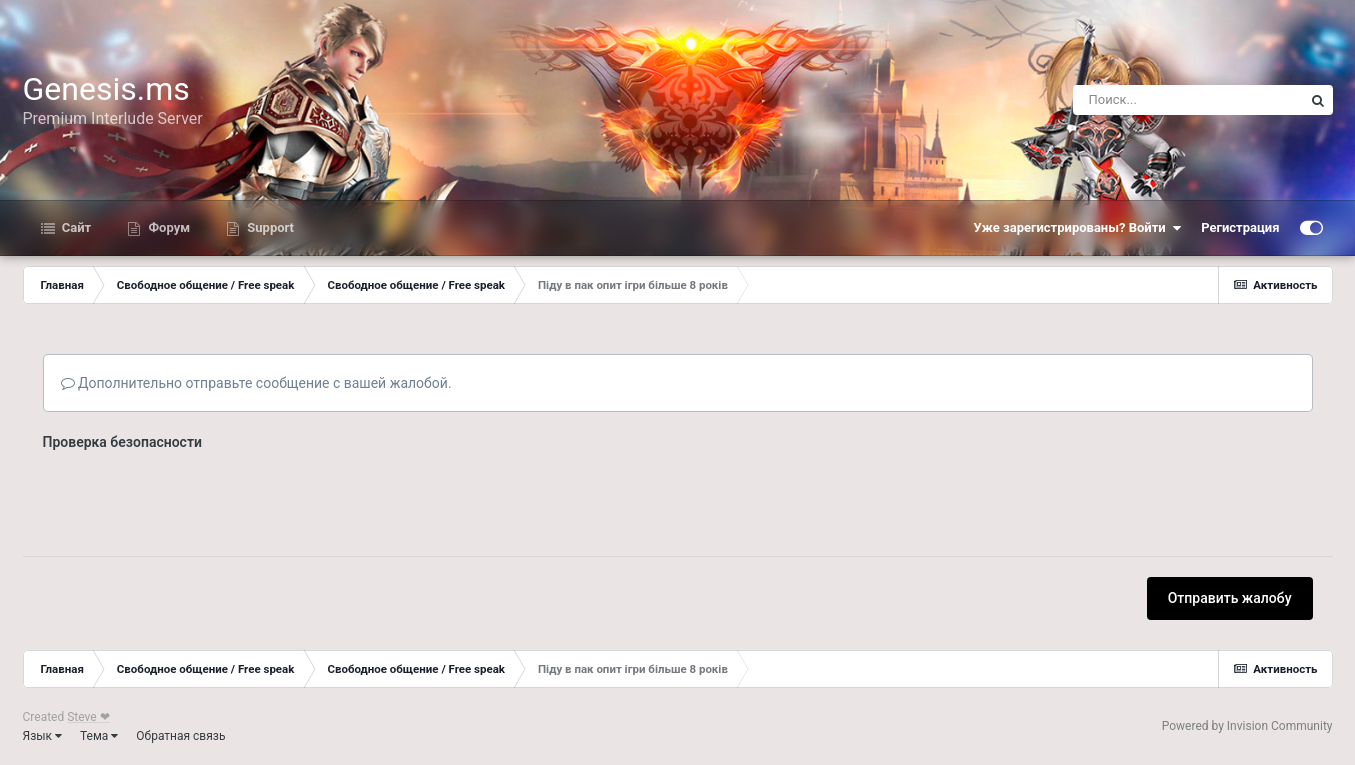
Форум (167, 227)
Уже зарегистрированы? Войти (1078, 228)
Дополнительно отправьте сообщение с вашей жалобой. (256, 383)
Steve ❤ (88, 717)
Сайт (75, 227)
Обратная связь (180, 736)
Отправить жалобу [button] (1230, 598)
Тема (99, 736)
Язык (43, 736)
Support (269, 227)
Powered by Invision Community (1247, 726)
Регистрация (1240, 227)
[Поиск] (1188, 100)
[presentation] (195, 497)
